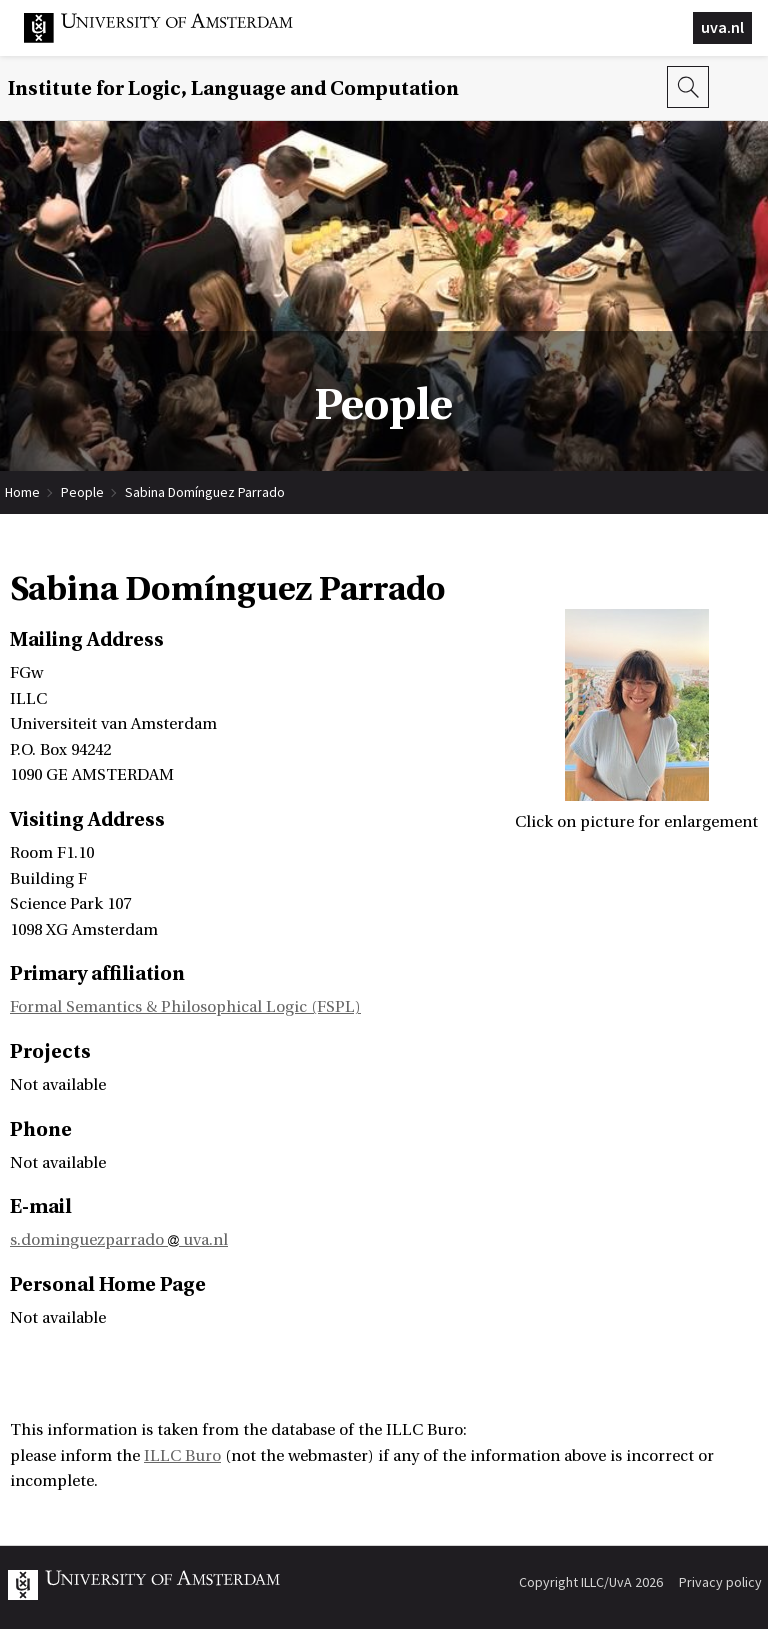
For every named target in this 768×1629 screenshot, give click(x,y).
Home (22, 492)
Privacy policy (720, 1582)
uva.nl (722, 27)
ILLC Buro (182, 1456)
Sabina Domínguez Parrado (205, 492)
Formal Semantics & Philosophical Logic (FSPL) (185, 1007)
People (82, 492)
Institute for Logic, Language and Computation (233, 88)
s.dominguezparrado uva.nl (119, 1240)
